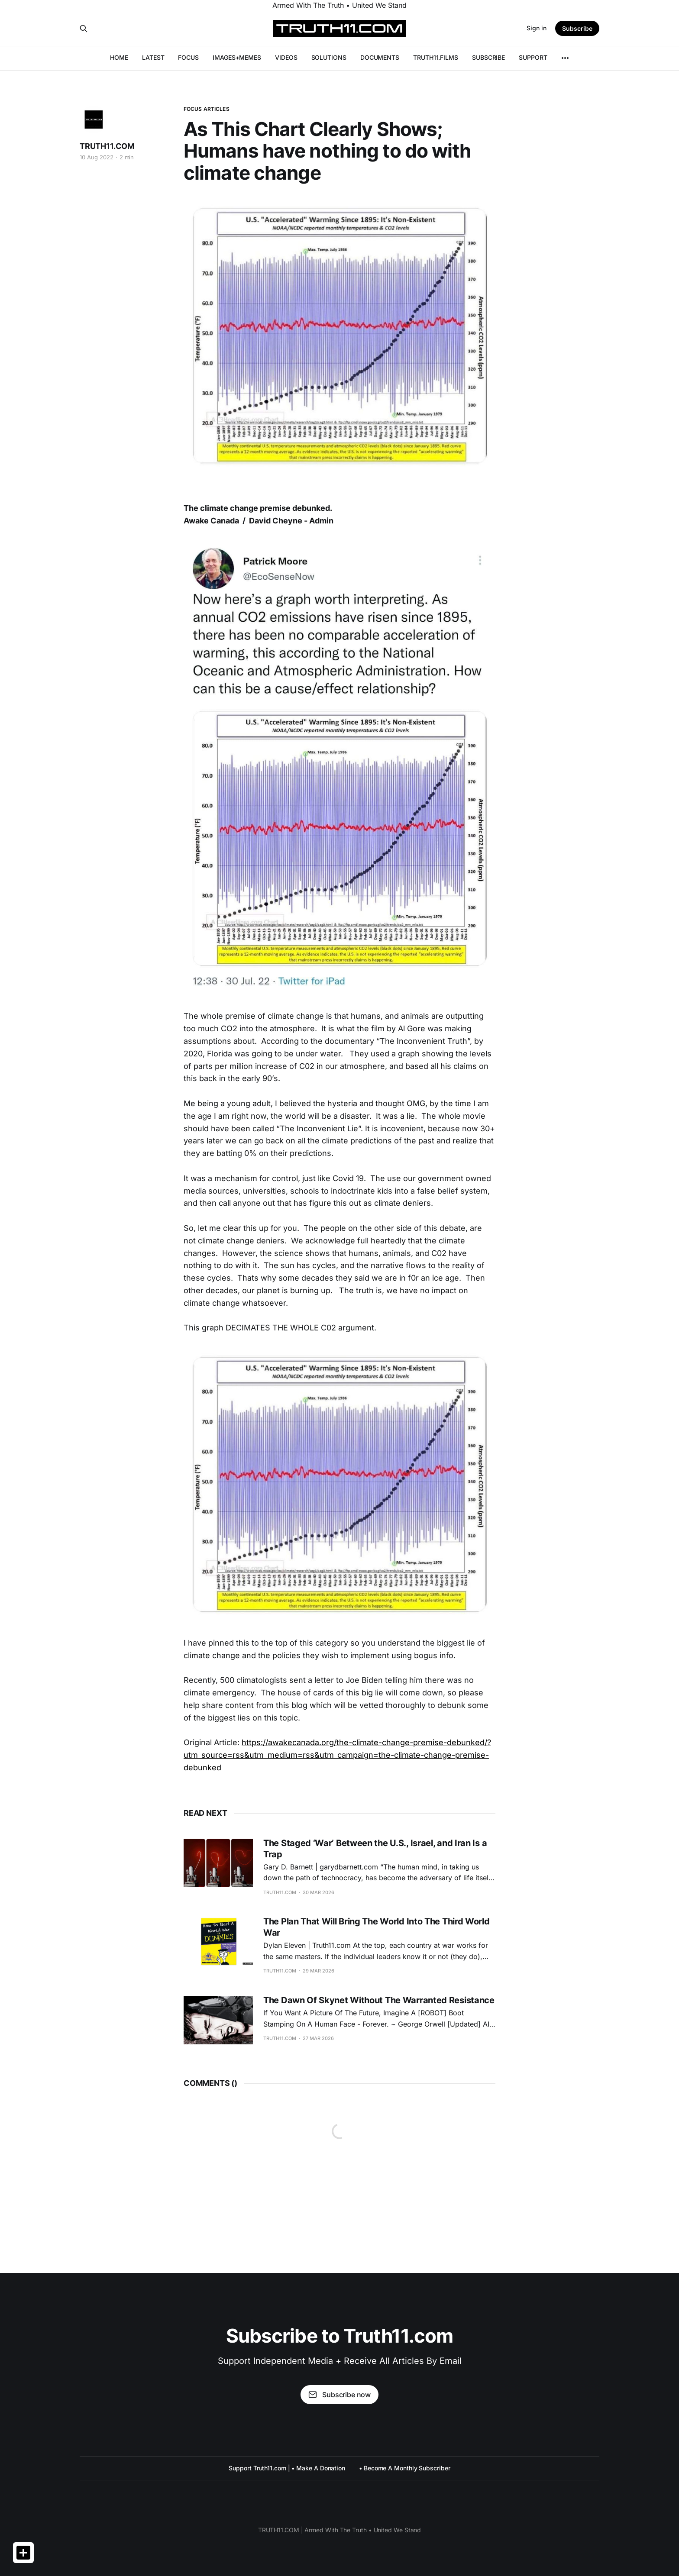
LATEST (153, 57)
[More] (565, 58)
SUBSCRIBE (488, 57)
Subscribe (577, 28)
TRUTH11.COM (107, 146)
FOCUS (188, 57)
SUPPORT (533, 57)
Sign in (536, 28)
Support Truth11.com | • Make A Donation (287, 2468)
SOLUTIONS (328, 57)
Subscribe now (339, 2394)
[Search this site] (83, 28)
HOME (119, 57)
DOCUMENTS (379, 57)
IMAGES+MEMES (237, 57)
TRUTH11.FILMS (435, 57)
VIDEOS (286, 57)
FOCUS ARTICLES (207, 109)
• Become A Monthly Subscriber (404, 2468)
